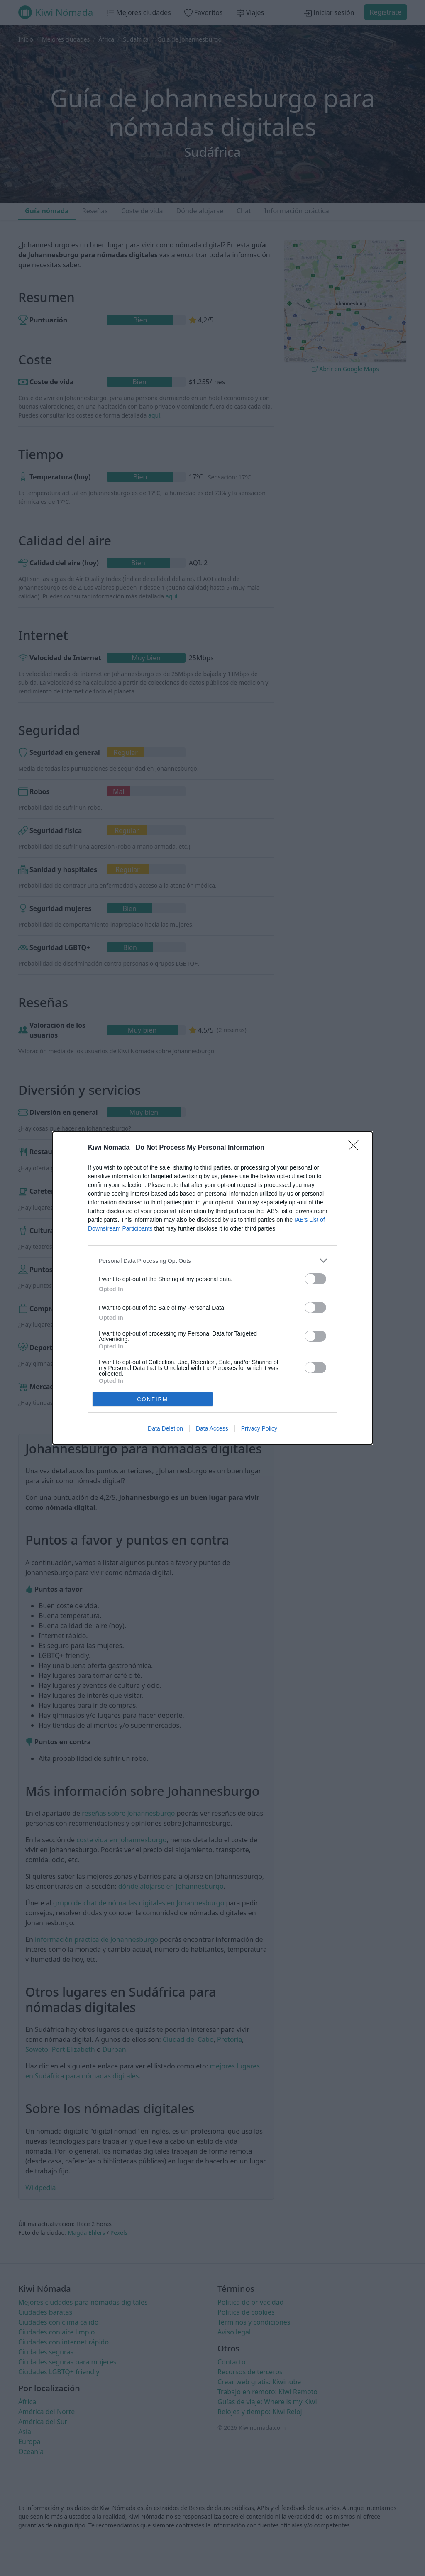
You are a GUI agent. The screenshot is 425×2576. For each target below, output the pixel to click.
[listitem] (212, 1260)
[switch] (315, 1278)
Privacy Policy (259, 1428)
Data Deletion (165, 1428)
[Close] (356, 1148)
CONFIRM (152, 1399)
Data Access (212, 1428)
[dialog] (212, 1288)
